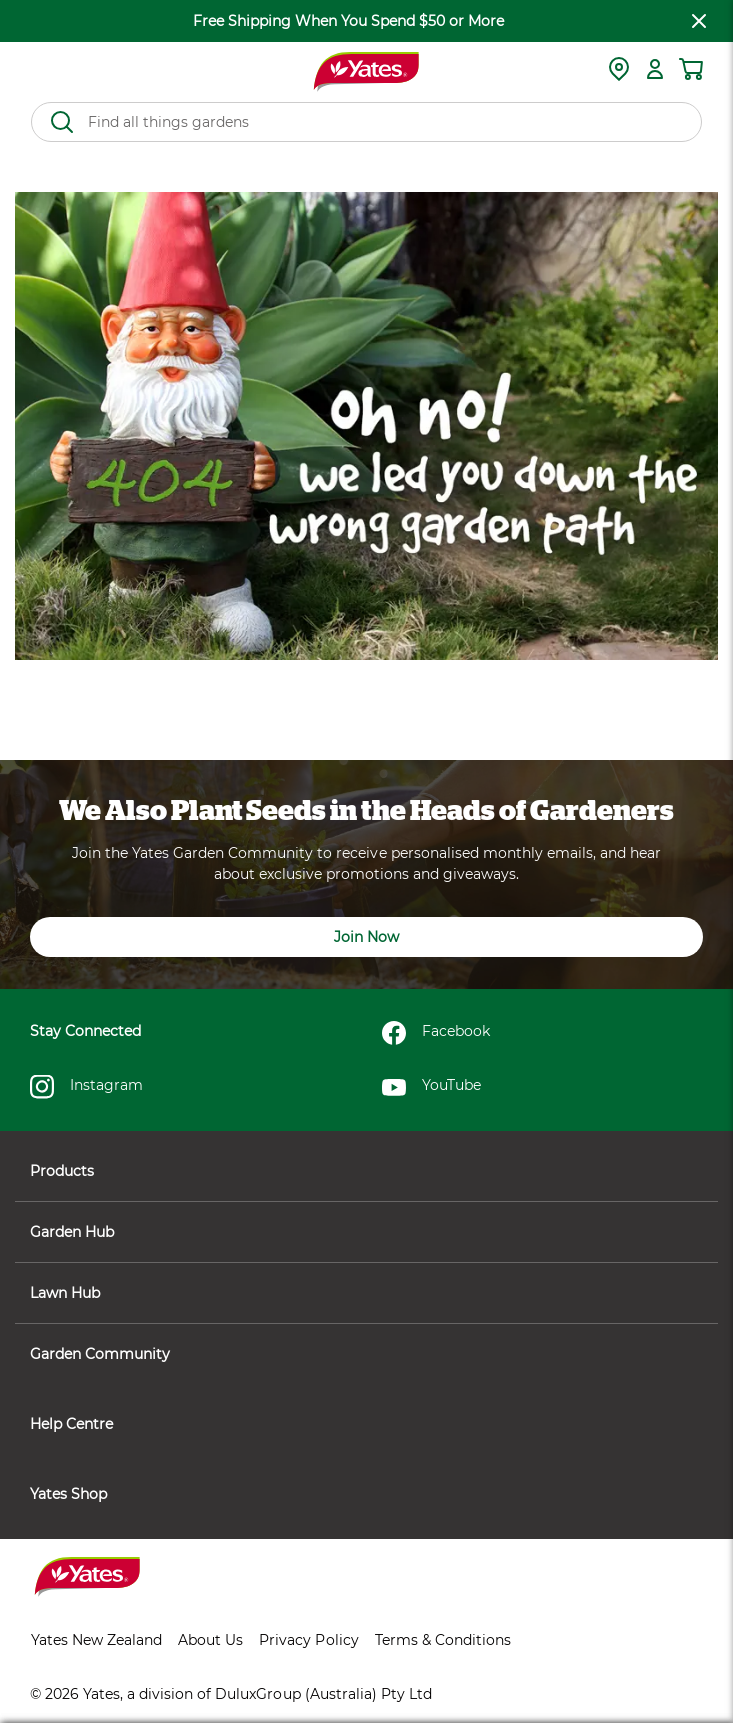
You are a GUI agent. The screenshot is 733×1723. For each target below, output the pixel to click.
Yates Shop (366, 1494)
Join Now (366, 937)
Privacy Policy (308, 1640)
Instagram (86, 1087)
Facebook (436, 1033)
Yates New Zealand (96, 1640)
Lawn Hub (366, 1293)
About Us (210, 1640)
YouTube (431, 1087)
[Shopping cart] (691, 69)
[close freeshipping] (699, 21)
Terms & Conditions (443, 1640)
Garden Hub (366, 1232)
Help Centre (366, 1424)
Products (366, 1171)
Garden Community (366, 1354)
